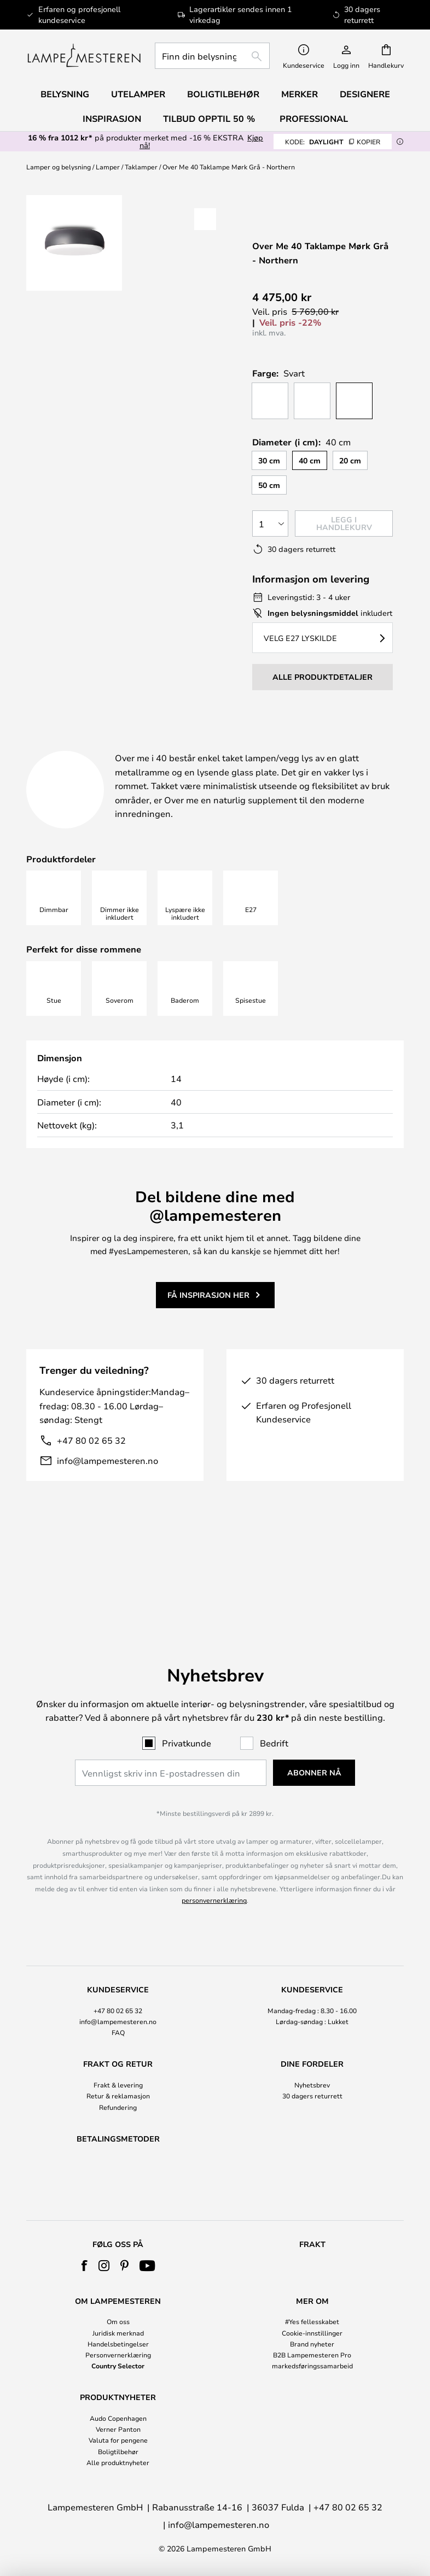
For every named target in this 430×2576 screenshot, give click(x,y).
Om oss (118, 2321)
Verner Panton (118, 2429)
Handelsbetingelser (118, 2343)
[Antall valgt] (271, 523)
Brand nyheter (312, 2343)
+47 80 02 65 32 (91, 1479)
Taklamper (141, 166)
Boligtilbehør (118, 2451)
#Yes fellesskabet (312, 2321)
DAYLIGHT (332, 141)
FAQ (118, 1977)
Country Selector (117, 2365)
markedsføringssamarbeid (312, 2365)
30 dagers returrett (312, 2041)
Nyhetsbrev (312, 2030)
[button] (205, 219)
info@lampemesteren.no (107, 1500)
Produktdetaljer (253, 746)
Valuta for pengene (118, 2440)
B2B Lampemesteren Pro (312, 2354)
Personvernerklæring (118, 2354)
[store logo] (84, 56)
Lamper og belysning (58, 166)
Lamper (108, 166)
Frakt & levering (118, 2030)
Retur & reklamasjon (118, 2041)
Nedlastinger (78, 760)
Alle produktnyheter (117, 2462)
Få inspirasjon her (208, 1334)
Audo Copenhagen (118, 2418)
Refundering (118, 2052)
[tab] (100, 747)
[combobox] (212, 55)
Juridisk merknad (118, 2332)
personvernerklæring (214, 1845)
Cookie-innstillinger (312, 2332)
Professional (314, 119)
